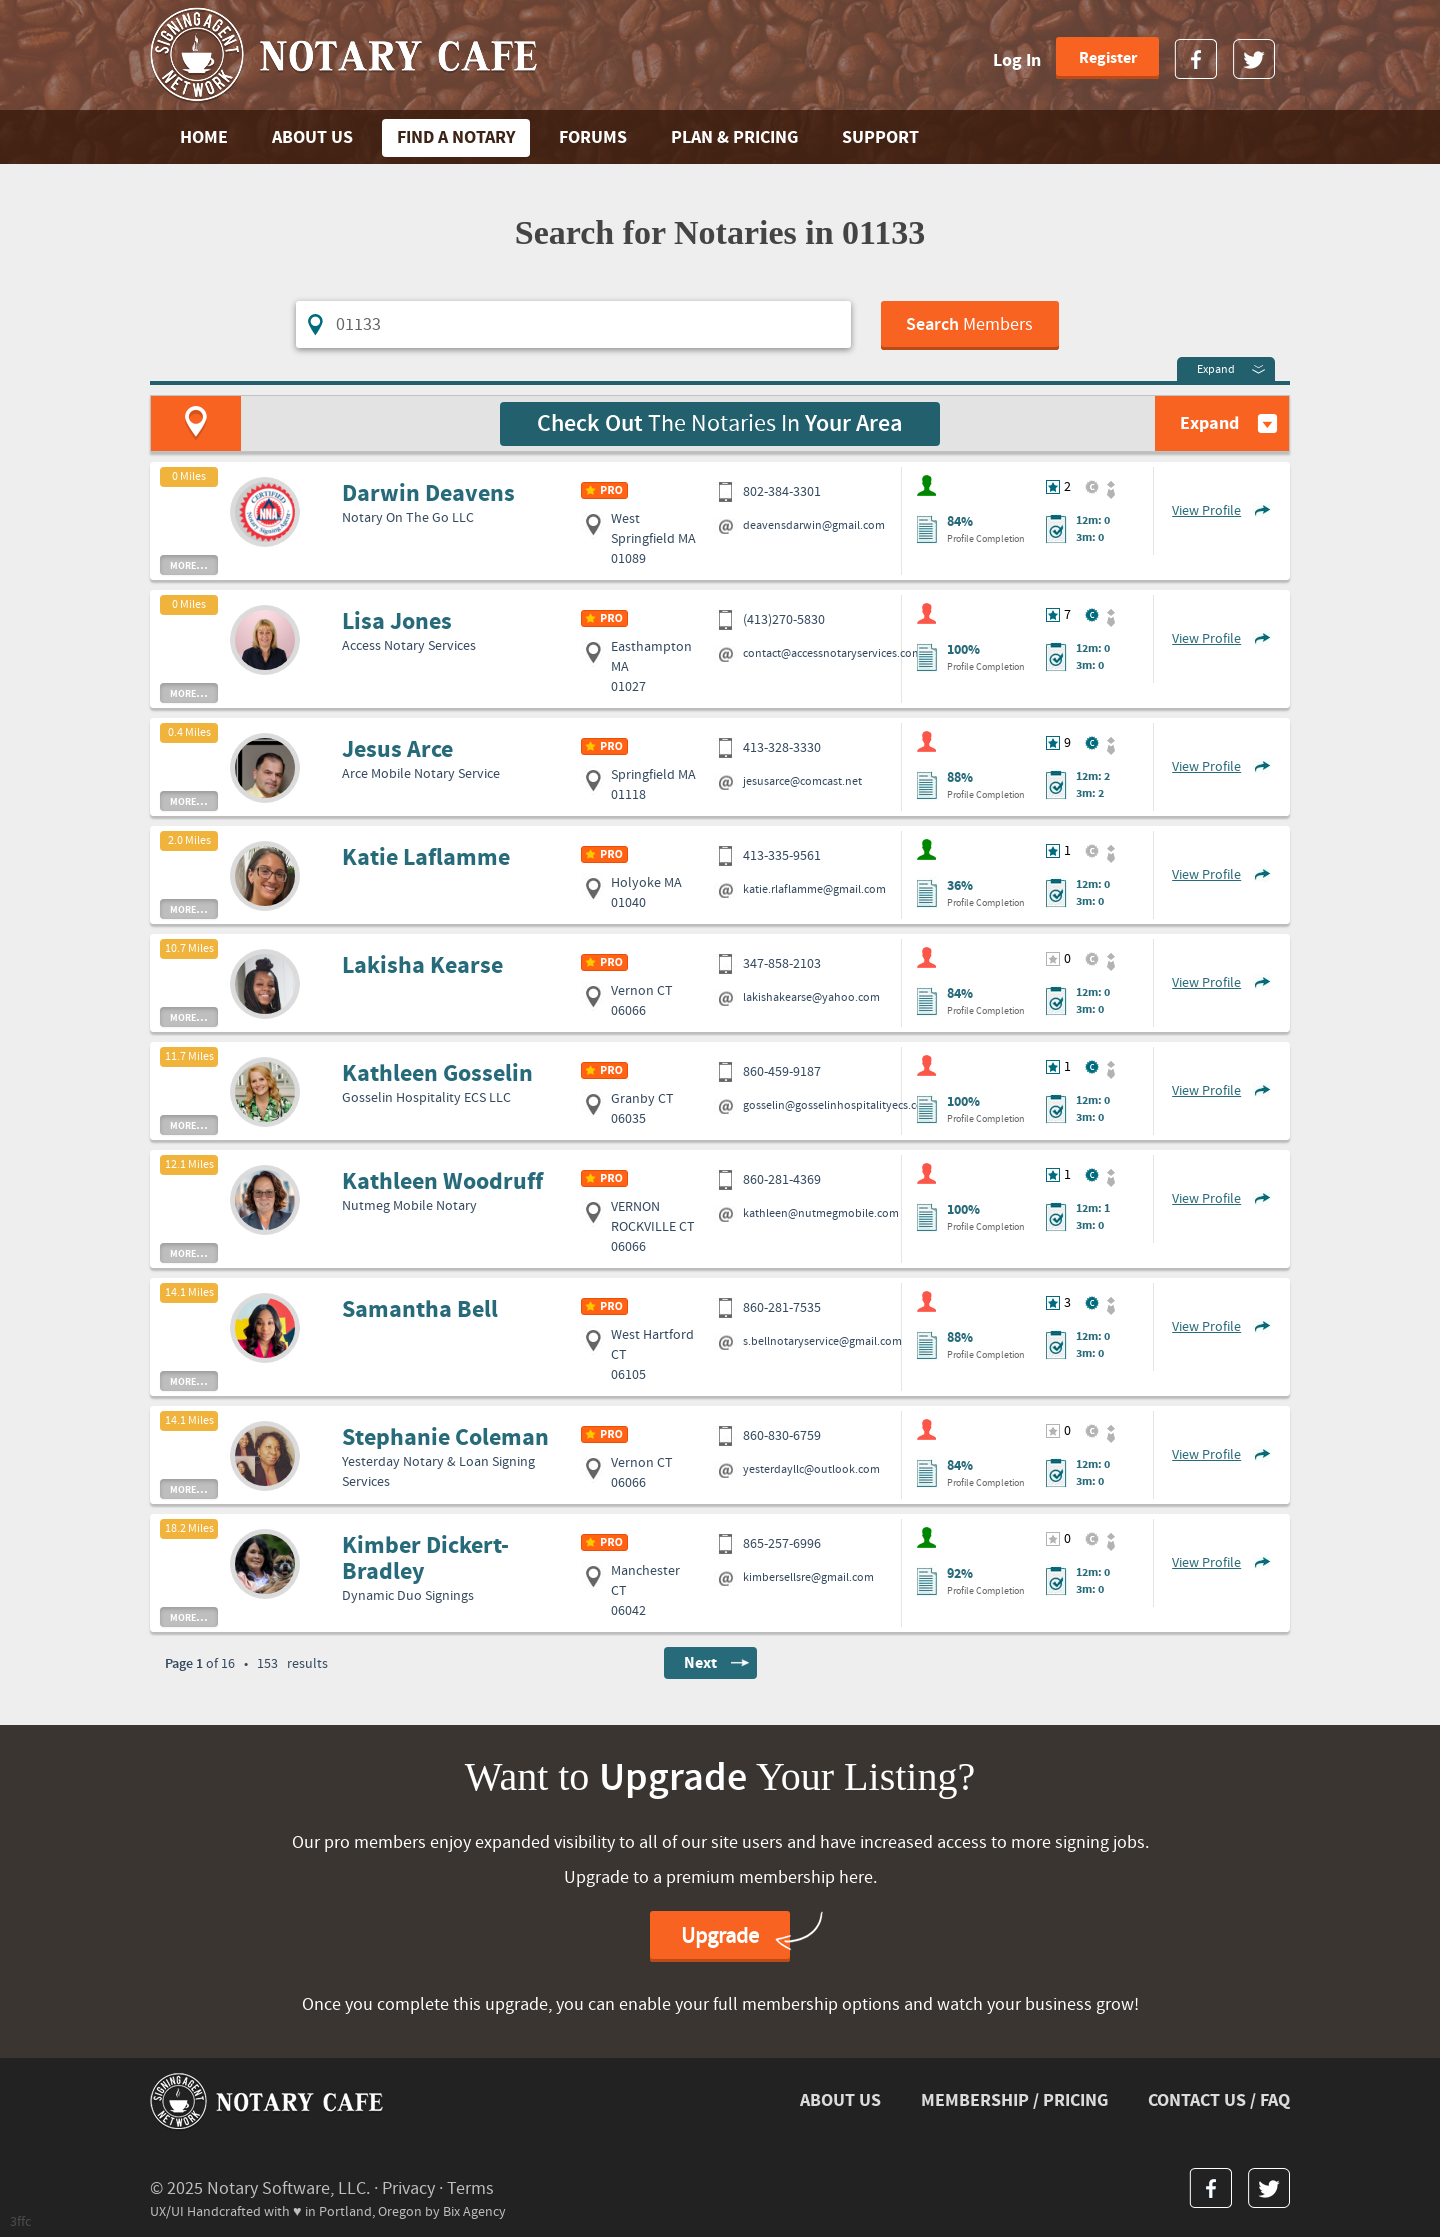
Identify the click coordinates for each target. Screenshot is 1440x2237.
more (189, 565)
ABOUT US (312, 137)
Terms (470, 2188)
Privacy (408, 2188)
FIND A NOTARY (456, 137)
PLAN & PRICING (734, 137)
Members (969, 325)
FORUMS (593, 137)
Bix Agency (474, 2211)
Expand (1216, 369)
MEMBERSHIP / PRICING (1014, 2100)
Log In (1017, 60)
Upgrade (720, 1936)
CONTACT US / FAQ (1219, 2100)
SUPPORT (880, 137)
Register (1108, 58)
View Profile (1206, 511)
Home (204, 137)
